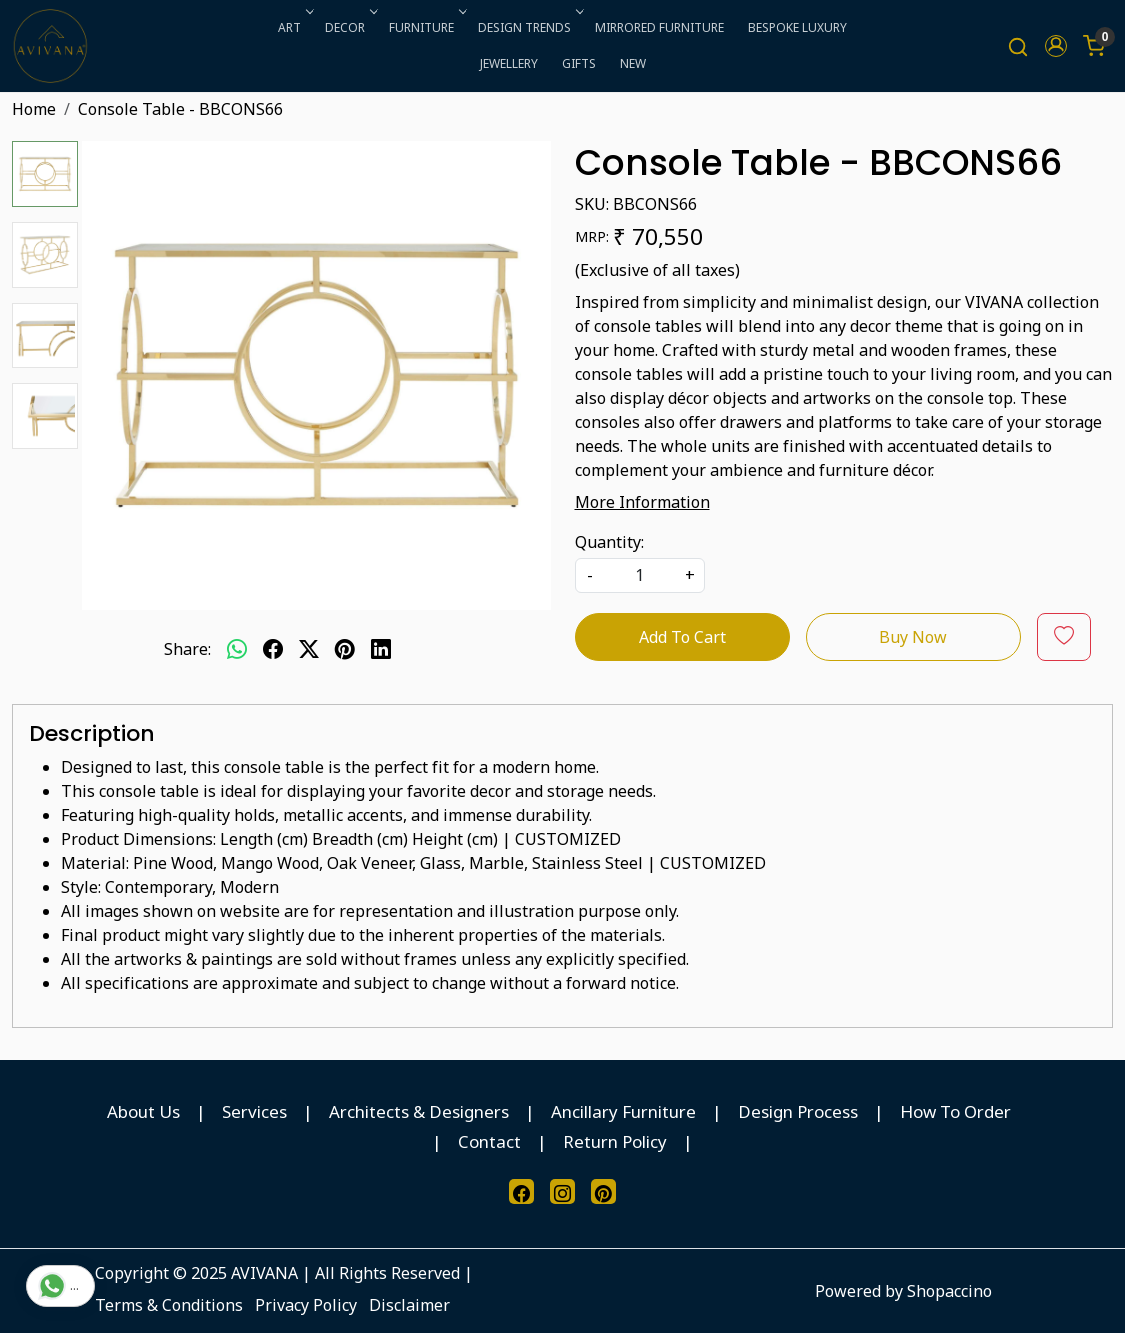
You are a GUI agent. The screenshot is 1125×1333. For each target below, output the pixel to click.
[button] (1056, 46)
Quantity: (609, 542)
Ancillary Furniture (623, 1111)
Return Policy (615, 1141)
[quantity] (640, 575)
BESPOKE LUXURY (797, 27)
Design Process (798, 1111)
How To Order (955, 1111)
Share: (187, 649)
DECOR (349, 27)
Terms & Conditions (169, 1305)
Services (254, 1111)
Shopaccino (949, 1291)
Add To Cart (682, 637)
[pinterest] (345, 649)
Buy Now (913, 637)
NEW (633, 63)
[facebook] (273, 649)
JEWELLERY (509, 63)
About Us (143, 1111)
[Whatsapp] (237, 649)
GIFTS (579, 63)
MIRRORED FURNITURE (659, 27)
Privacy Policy (306, 1305)
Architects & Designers (419, 1111)
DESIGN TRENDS (529, 27)
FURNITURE (426, 27)
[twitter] (309, 649)
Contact (489, 1141)
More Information (642, 502)
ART (294, 27)
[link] (1018, 46)
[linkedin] (381, 649)
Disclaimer (409, 1305)
